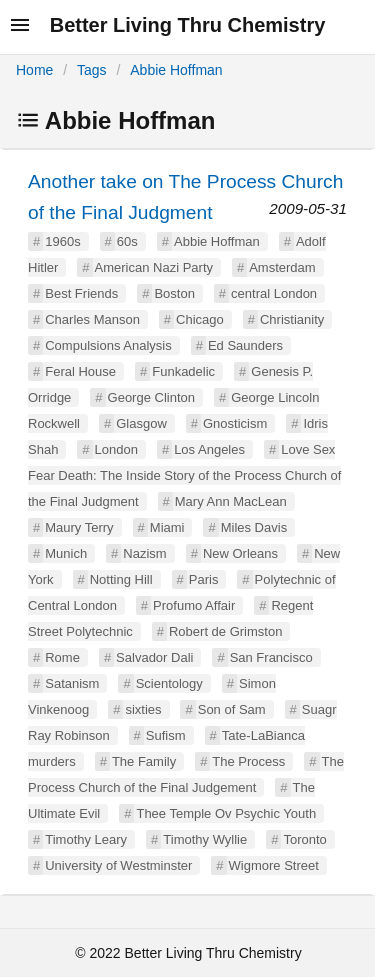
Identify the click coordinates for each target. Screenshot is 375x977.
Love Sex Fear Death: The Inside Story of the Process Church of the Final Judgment (184, 475)
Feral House (80, 371)
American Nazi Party (154, 267)
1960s (62, 241)
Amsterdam (282, 267)
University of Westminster (118, 865)
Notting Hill (121, 579)
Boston (174, 293)
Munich (66, 553)
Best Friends (81, 293)
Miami (167, 527)
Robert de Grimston (225, 631)
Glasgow (141, 423)
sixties (143, 709)
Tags (92, 70)
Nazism (144, 553)
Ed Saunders (245, 345)
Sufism (166, 735)
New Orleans (240, 553)
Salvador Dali (154, 657)
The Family (144, 761)
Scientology (169, 683)
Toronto (304, 839)
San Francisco (271, 657)
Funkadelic (183, 371)
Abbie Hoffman (176, 70)
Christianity (292, 319)
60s (127, 241)
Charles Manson (92, 319)
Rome (62, 657)
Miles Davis (254, 527)
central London (274, 293)
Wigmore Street (274, 865)
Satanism (72, 683)
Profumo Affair (194, 605)
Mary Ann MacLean (231, 501)
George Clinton (151, 397)
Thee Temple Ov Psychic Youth (226, 813)
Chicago (200, 319)
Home (34, 70)
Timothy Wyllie (205, 839)
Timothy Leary (86, 839)
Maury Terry (79, 527)
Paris (204, 579)
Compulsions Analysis (108, 345)
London (116, 449)
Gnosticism (235, 423)
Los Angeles (209, 449)
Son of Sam (232, 709)
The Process (248, 761)
